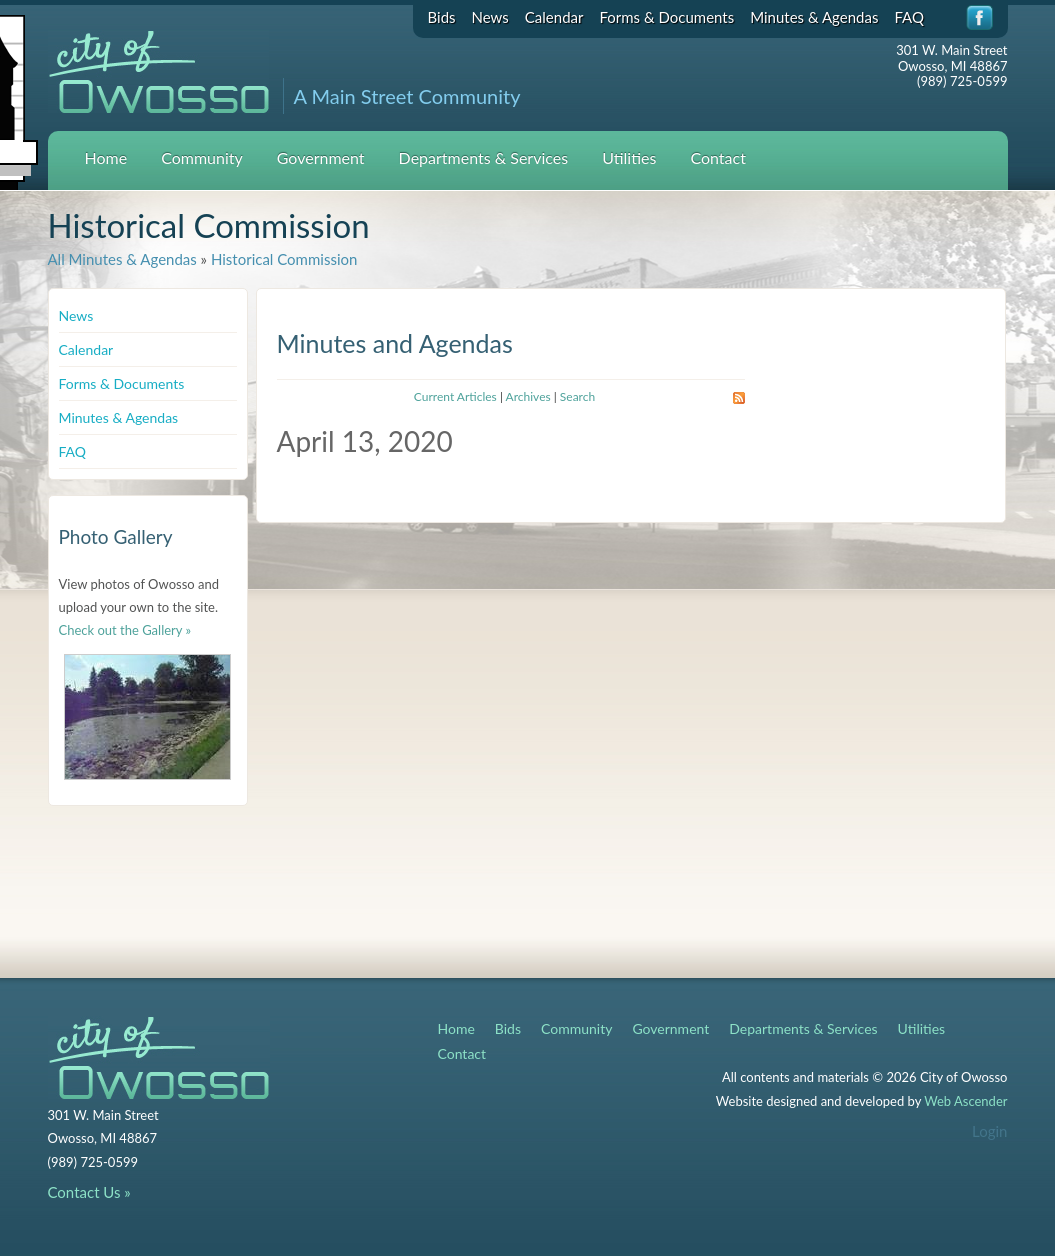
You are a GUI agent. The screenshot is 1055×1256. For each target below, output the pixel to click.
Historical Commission (284, 259)
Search (577, 396)
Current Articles (455, 396)
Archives (528, 396)
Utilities (629, 157)
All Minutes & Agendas (122, 259)
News (490, 17)
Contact (717, 157)
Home (106, 157)
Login (989, 1131)
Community (202, 157)
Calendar (554, 17)
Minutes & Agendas (814, 17)
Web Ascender (965, 1101)
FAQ (909, 17)
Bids (442, 17)
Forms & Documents (666, 17)
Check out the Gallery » (125, 630)
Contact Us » (89, 1192)
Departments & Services (484, 157)
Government (321, 157)
